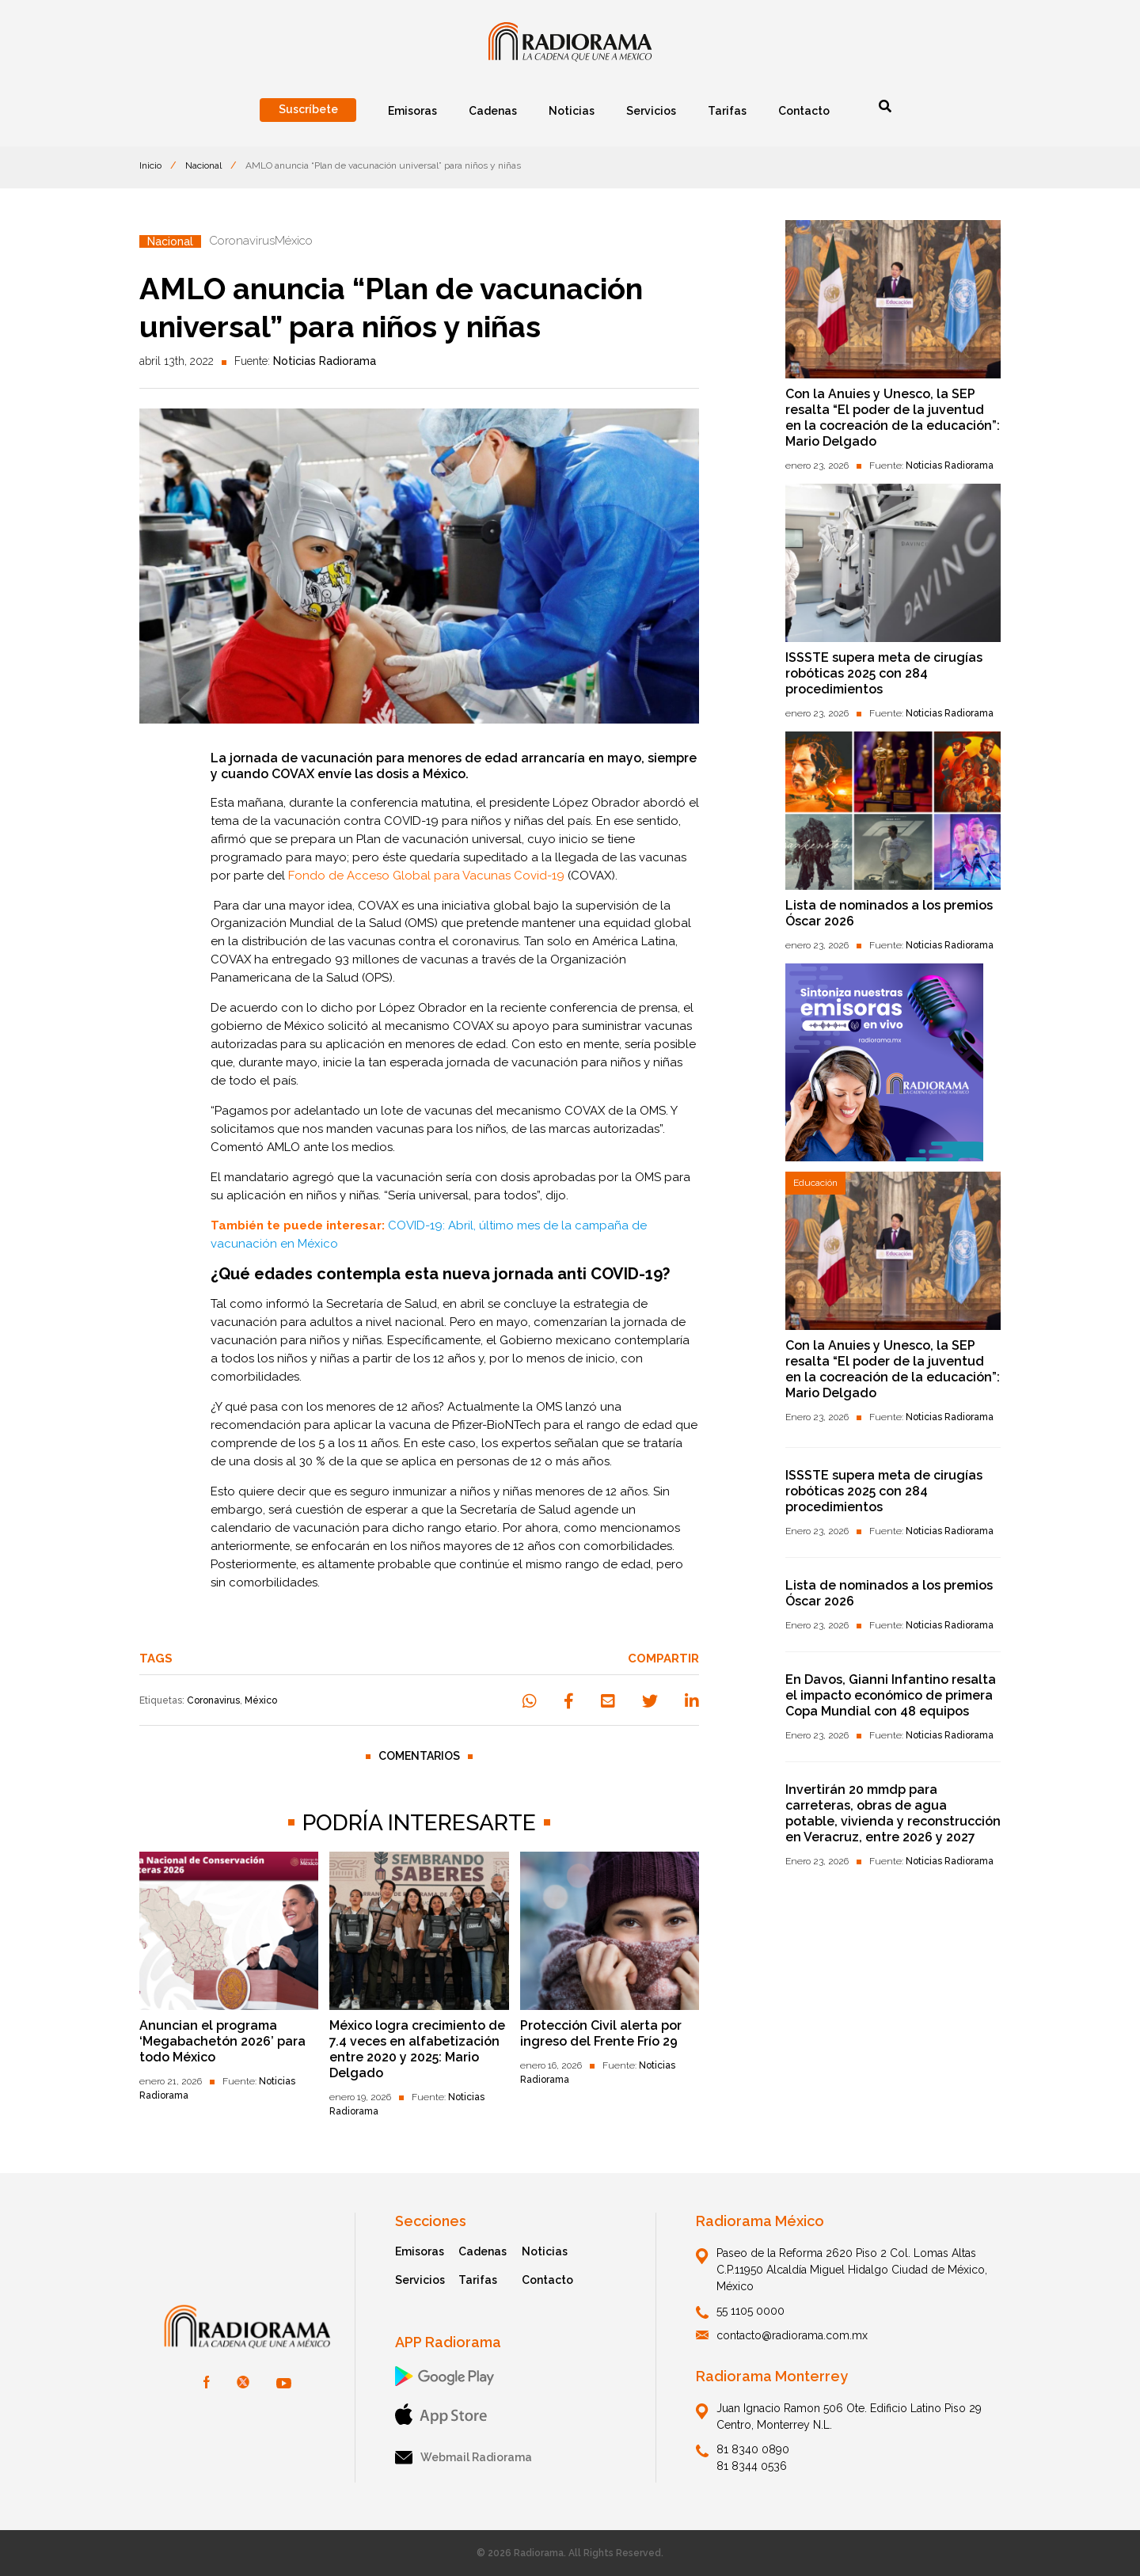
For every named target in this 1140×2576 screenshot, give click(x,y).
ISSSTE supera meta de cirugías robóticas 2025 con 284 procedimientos (883, 673)
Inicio (150, 165)
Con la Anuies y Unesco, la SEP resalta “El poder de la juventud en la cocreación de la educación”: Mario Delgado (892, 417)
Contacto (547, 2280)
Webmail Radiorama (463, 2457)
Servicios (420, 2280)
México (261, 1700)
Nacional (203, 165)
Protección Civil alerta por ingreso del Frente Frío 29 (601, 2033)
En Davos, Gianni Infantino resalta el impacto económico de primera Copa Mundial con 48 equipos (890, 1695)
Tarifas (477, 2280)
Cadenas (482, 2251)
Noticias (545, 2251)
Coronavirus (213, 1700)
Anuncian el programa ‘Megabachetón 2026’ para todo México (222, 2041)
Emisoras (419, 2251)
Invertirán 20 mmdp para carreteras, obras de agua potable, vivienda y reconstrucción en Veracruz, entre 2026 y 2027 (893, 1813)
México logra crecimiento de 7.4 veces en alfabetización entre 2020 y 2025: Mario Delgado (417, 2049)
